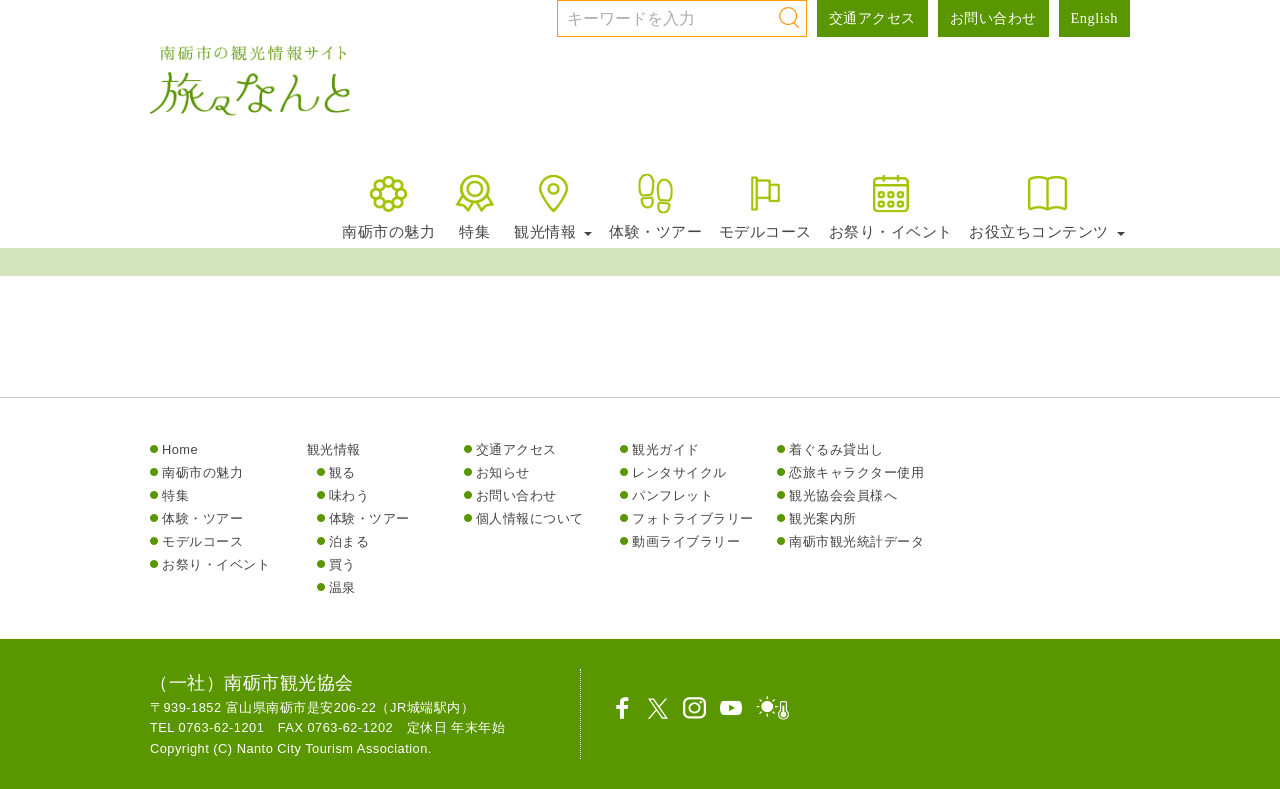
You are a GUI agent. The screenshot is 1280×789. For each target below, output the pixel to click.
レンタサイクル (679, 472)
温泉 (342, 587)
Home (180, 449)
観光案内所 (823, 518)
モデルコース (765, 205)
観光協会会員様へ (843, 495)
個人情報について (530, 518)
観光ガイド (666, 449)
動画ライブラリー (686, 541)
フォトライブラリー (693, 518)
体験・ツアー (655, 205)
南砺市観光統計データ (856, 541)
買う (342, 564)
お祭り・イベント (891, 205)
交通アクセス (872, 18)
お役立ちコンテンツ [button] (1047, 205)
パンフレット (672, 495)
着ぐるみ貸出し (836, 449)
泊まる (349, 541)
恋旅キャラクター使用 (856, 472)
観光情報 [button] (553, 205)
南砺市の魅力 (388, 205)
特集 (474, 205)
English (1094, 18)
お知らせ (503, 472)
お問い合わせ (993, 18)
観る (342, 472)
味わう (349, 495)
